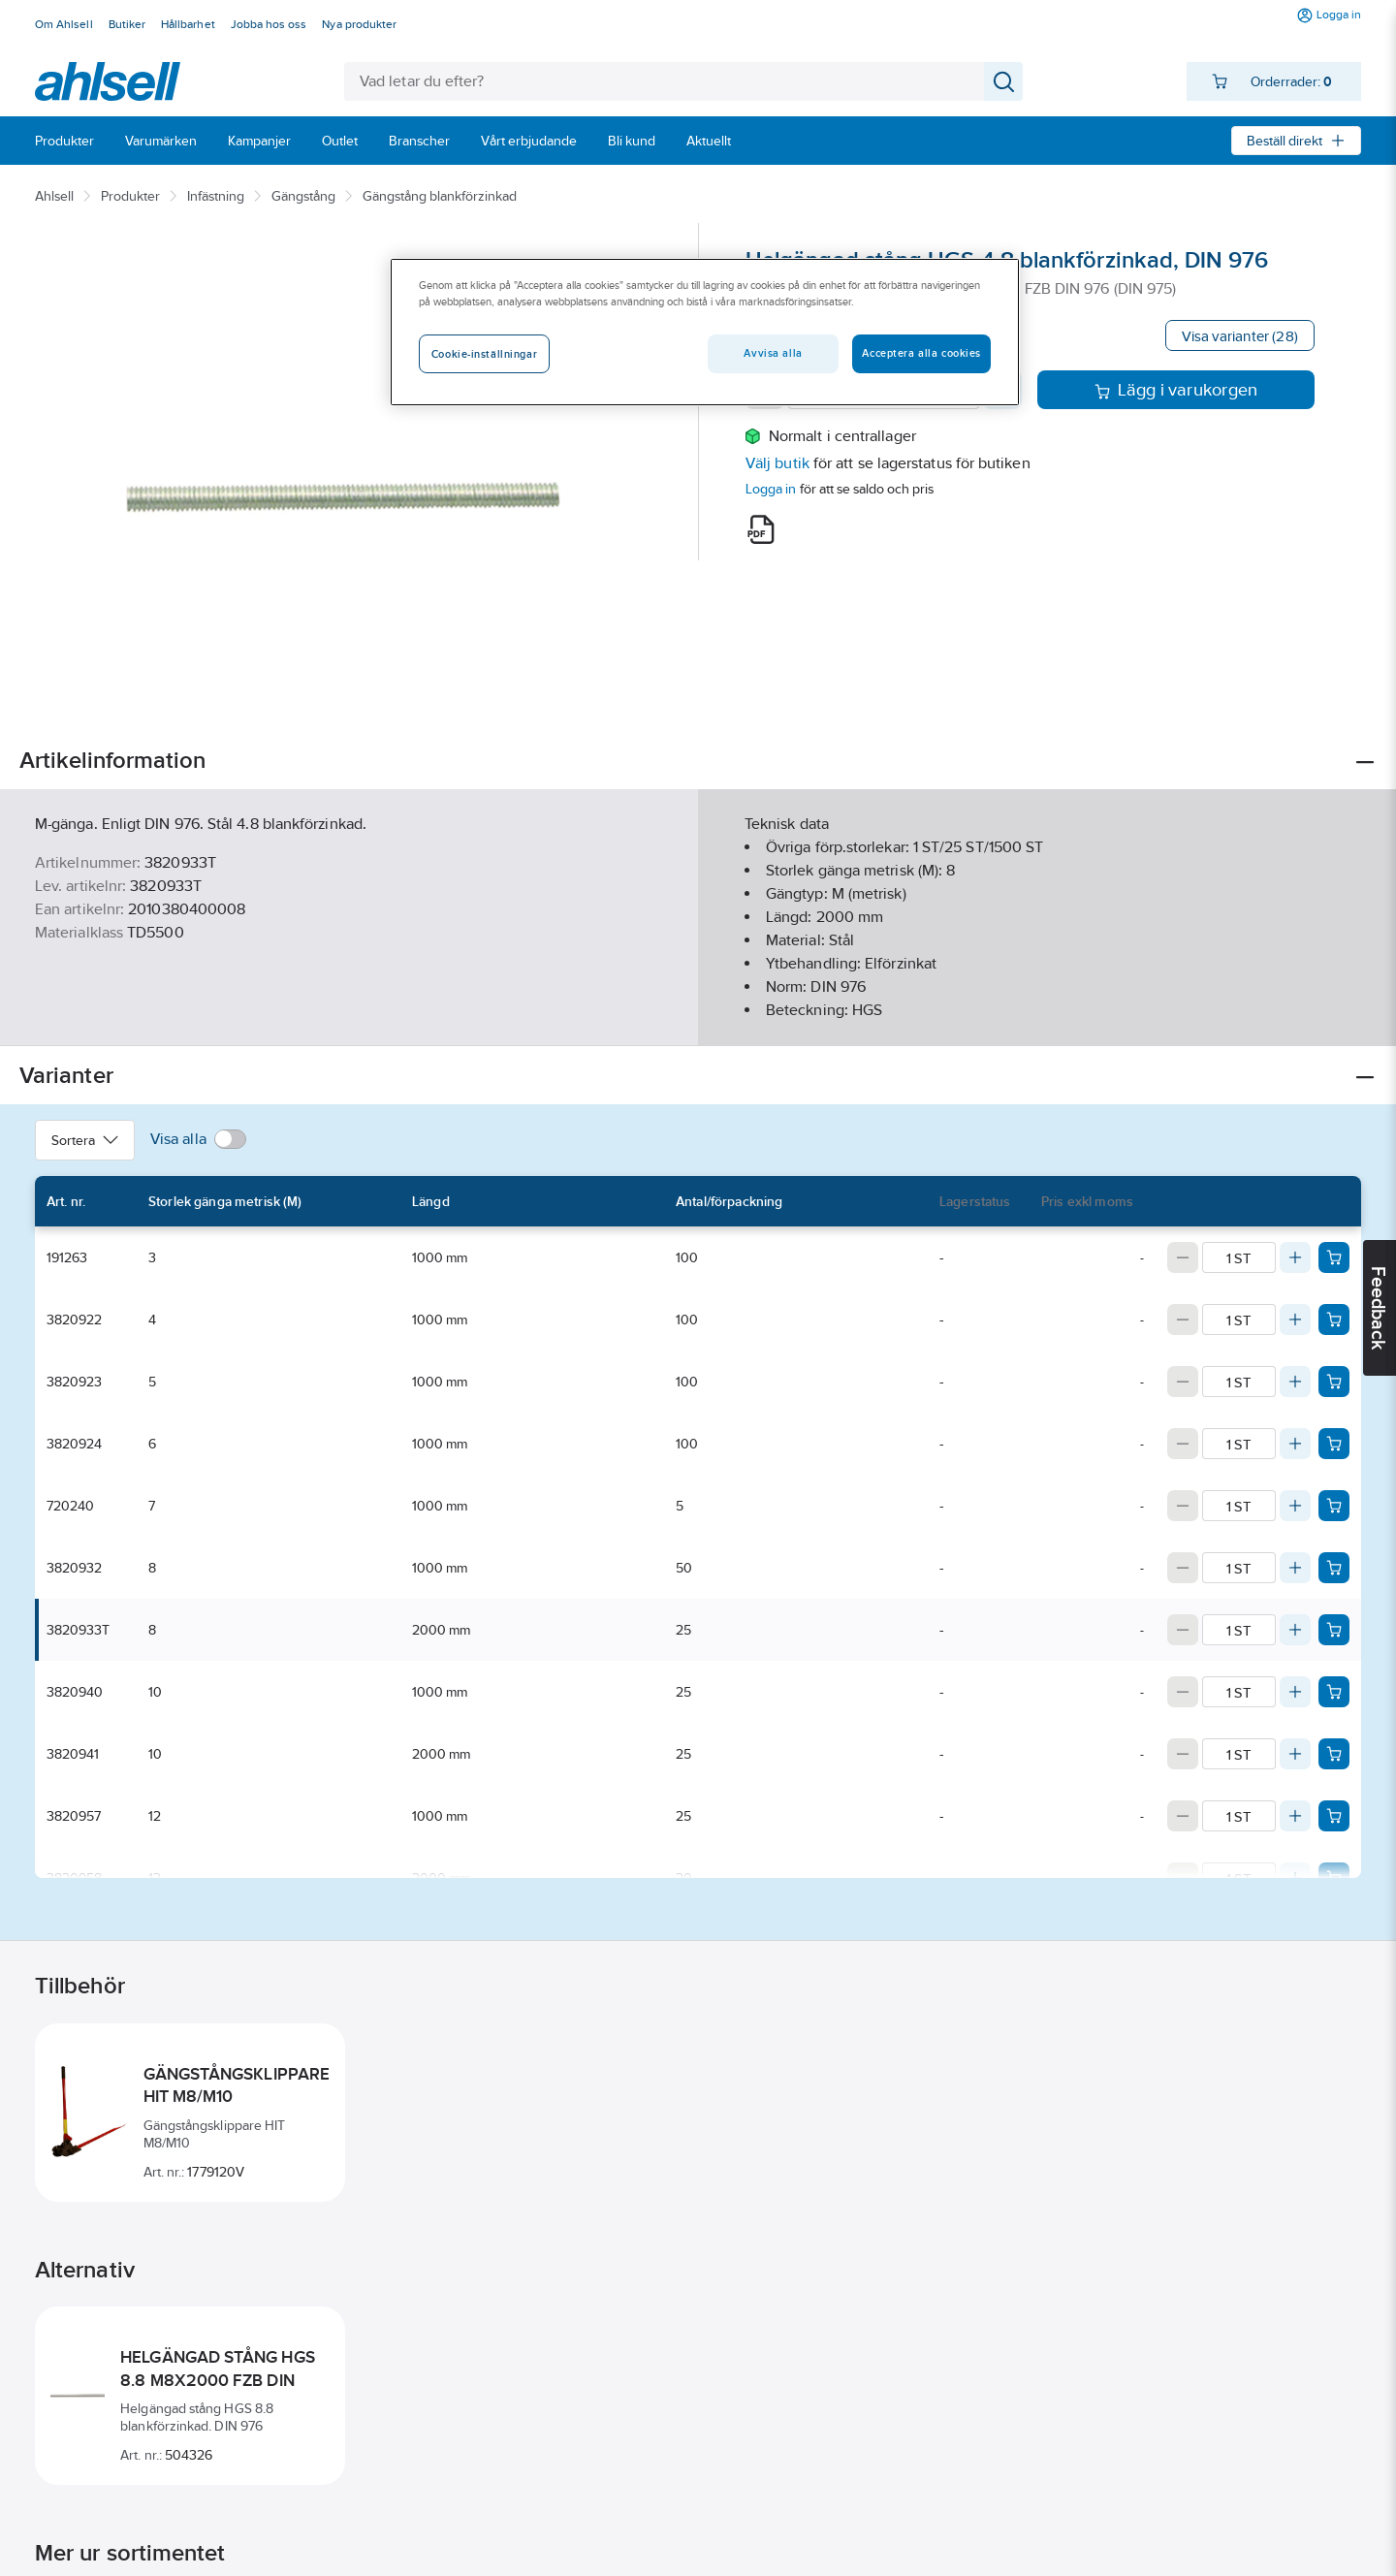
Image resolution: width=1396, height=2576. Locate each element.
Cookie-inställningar (484, 354)
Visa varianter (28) (1240, 336)
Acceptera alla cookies (921, 353)
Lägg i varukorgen (1176, 389)
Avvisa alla (773, 353)
